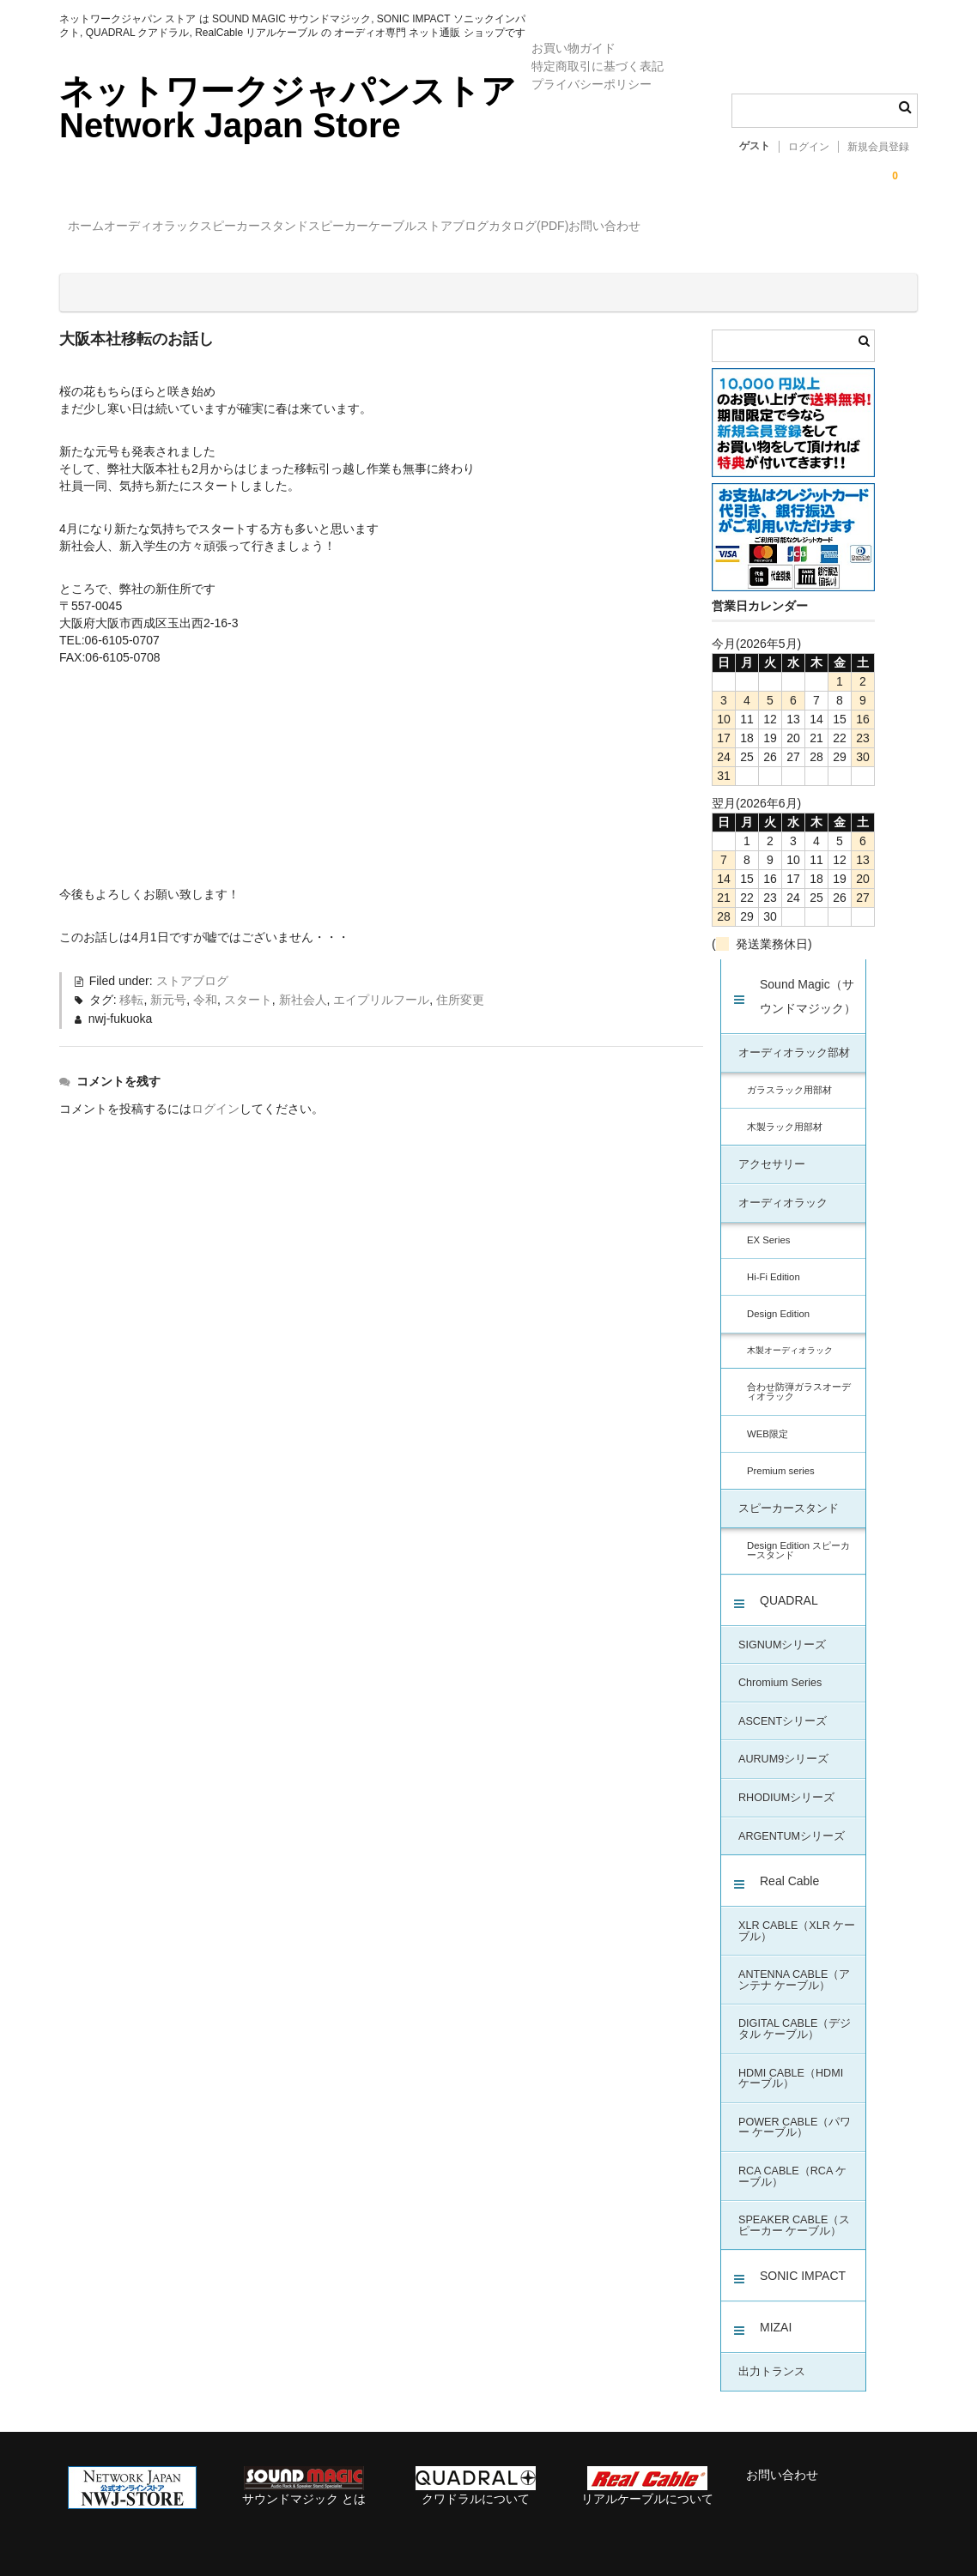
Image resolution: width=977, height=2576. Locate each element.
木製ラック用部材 (784, 1112)
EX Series (768, 1225)
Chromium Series (780, 1668)
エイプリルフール (381, 985)
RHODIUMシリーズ (786, 1783)
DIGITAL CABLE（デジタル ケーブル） (794, 2014)
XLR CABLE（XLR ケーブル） (796, 1916)
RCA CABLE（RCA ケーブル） (792, 2162)
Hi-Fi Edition (773, 1262)
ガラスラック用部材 (789, 1075)
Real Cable (789, 1866)
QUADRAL (789, 1586)
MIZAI (776, 2312)
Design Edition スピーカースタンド (798, 1535)
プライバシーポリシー (591, 84)
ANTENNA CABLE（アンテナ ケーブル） (794, 1965)
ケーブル (543, 228)
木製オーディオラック (790, 1335)
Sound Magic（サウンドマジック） (808, 982)
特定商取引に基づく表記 (597, 66)
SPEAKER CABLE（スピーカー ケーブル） (794, 2210)
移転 (131, 985)
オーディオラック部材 (794, 1038)
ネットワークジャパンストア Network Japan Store (287, 108)
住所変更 (460, 985)
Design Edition (778, 1299)
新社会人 (303, 985)
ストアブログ (638, 228)
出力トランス (771, 2357)
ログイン (808, 147)
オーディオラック (197, 228)
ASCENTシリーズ (782, 1707)
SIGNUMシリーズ (782, 1630)
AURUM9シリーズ (783, 1744)
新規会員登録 (878, 147)
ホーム (95, 228)
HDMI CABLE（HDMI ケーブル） (790, 2064)
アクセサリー (771, 1150)
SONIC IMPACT (803, 2261)
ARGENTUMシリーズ (791, 1822)
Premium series (781, 1456)
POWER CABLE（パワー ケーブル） (794, 2113)
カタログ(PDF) (749, 228)
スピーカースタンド (334, 228)
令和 (205, 985)
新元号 (168, 985)
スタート (248, 985)
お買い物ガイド (573, 48)
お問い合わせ (860, 228)
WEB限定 (767, 1419)
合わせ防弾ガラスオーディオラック (799, 1377)
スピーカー (453, 228)
